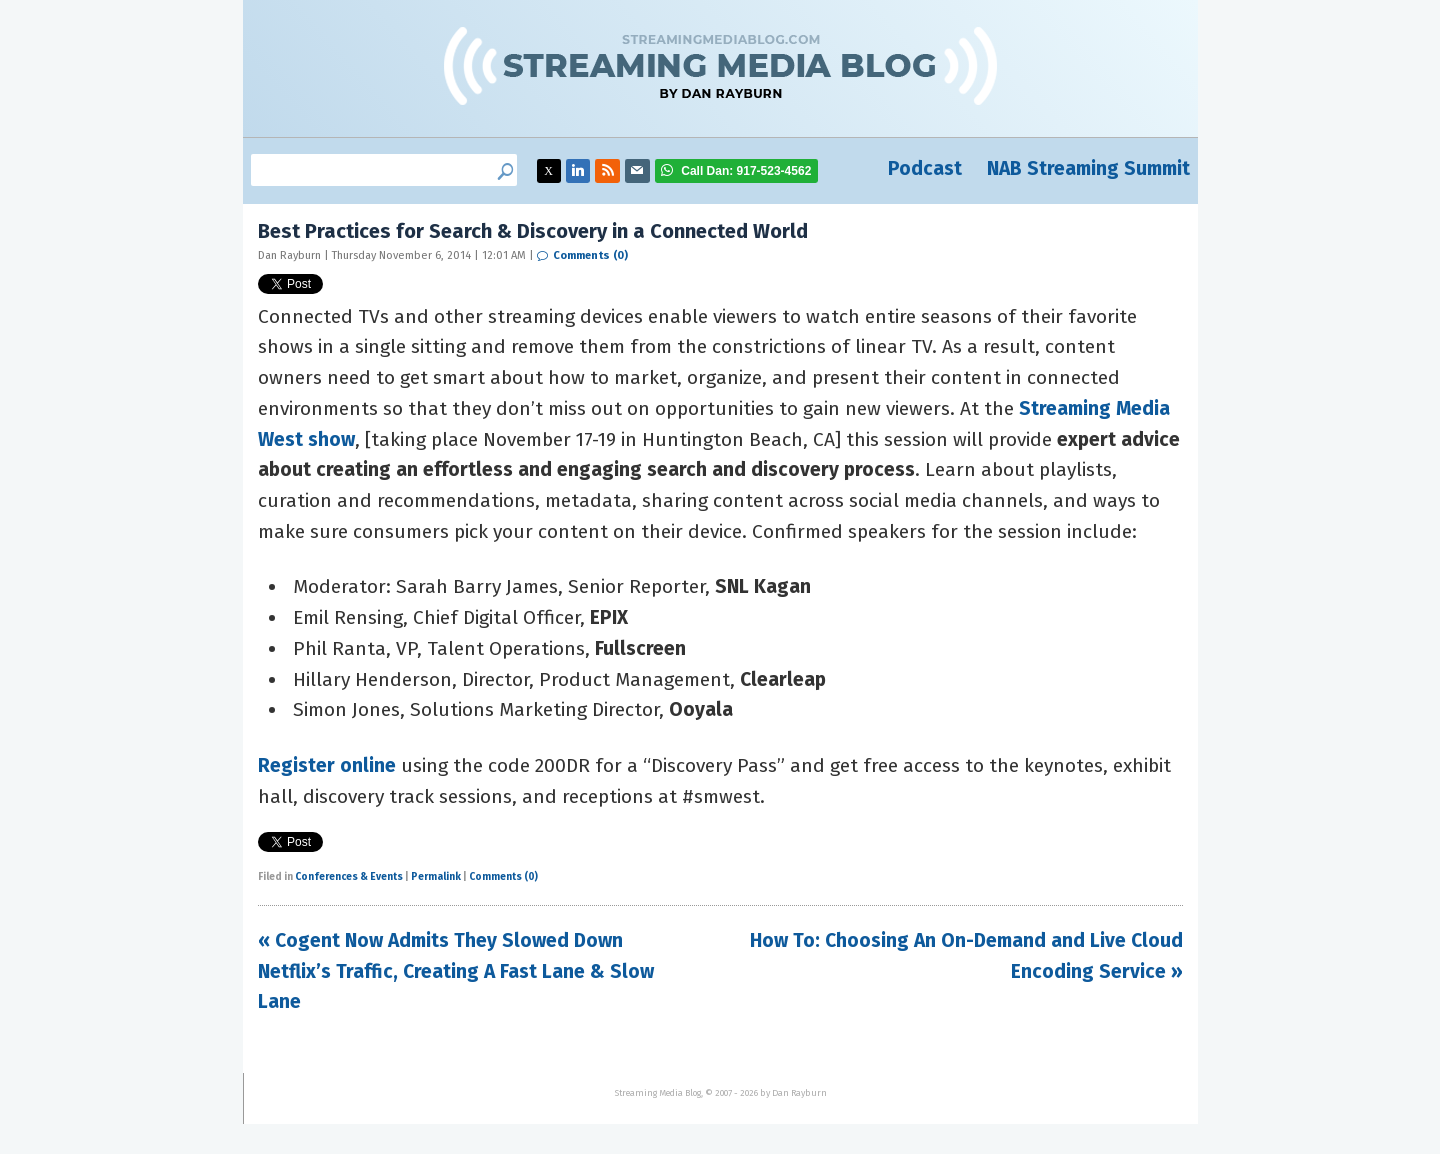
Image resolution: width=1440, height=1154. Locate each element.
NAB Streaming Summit (1088, 168)
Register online (327, 765)
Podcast (925, 168)
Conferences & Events (349, 877)
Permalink (436, 877)
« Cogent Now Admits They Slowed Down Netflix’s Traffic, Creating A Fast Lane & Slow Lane (456, 971)
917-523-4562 (746, 171)
